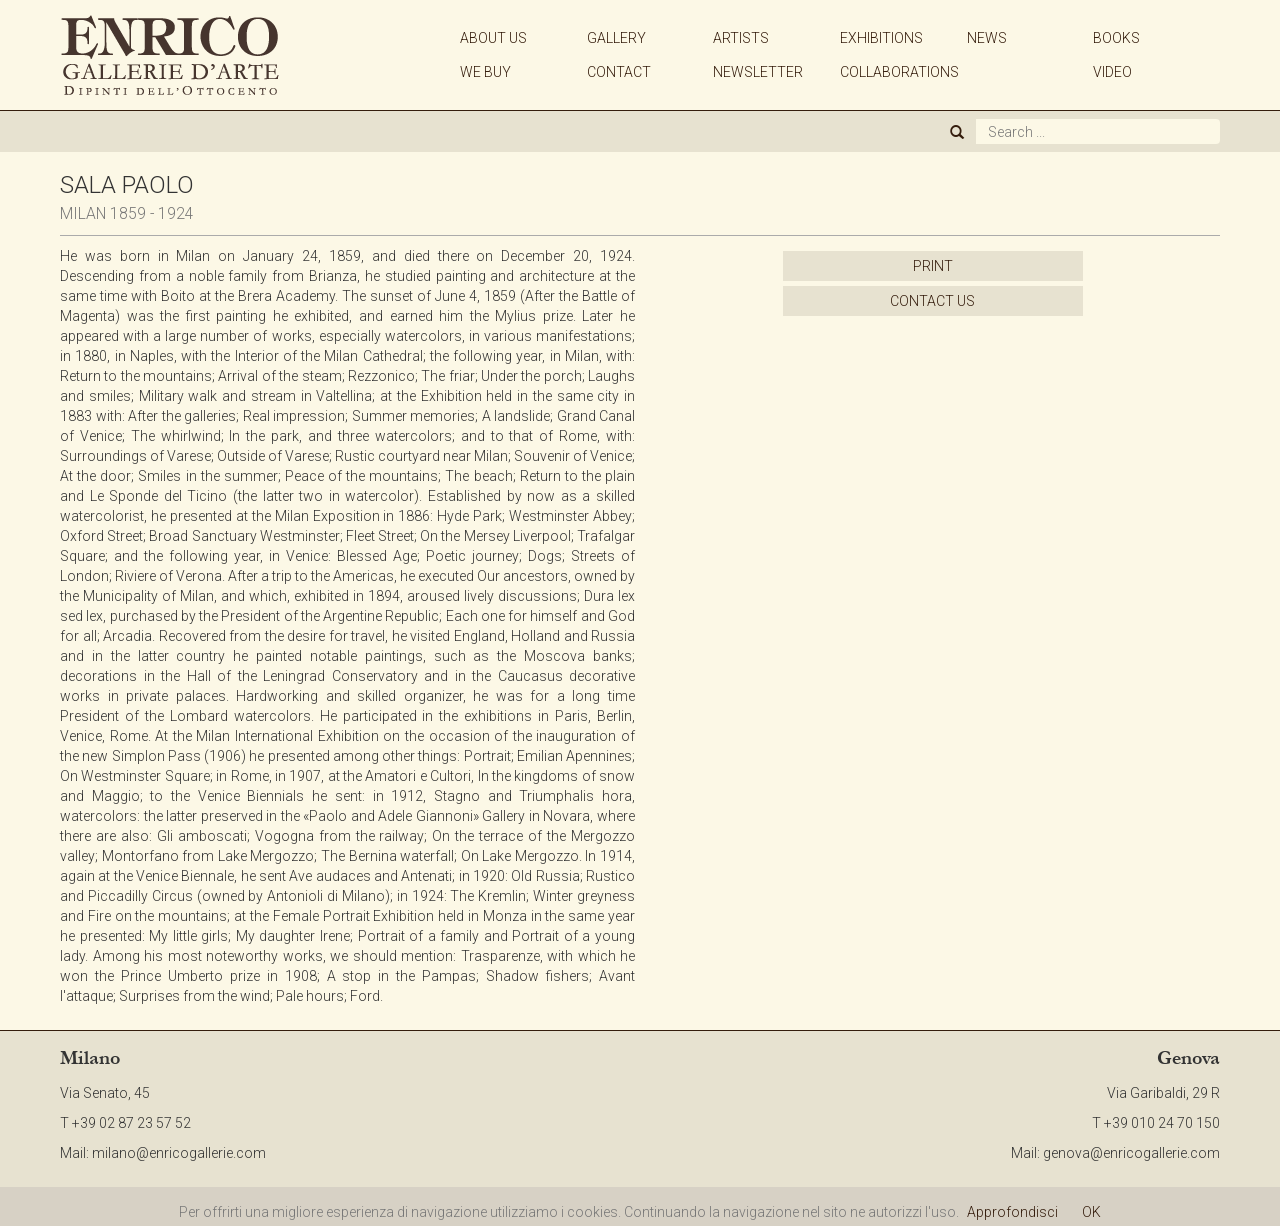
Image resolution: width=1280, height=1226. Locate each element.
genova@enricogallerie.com (1131, 1153)
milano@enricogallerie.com (179, 1153)
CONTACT (619, 72)
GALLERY (616, 38)
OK (1091, 1212)
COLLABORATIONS (899, 72)
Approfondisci (1012, 1212)
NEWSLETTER (758, 72)
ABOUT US (493, 38)
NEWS (987, 38)
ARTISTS (741, 38)
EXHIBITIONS (881, 38)
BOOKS (1116, 38)
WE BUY (485, 72)
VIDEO (1112, 72)
